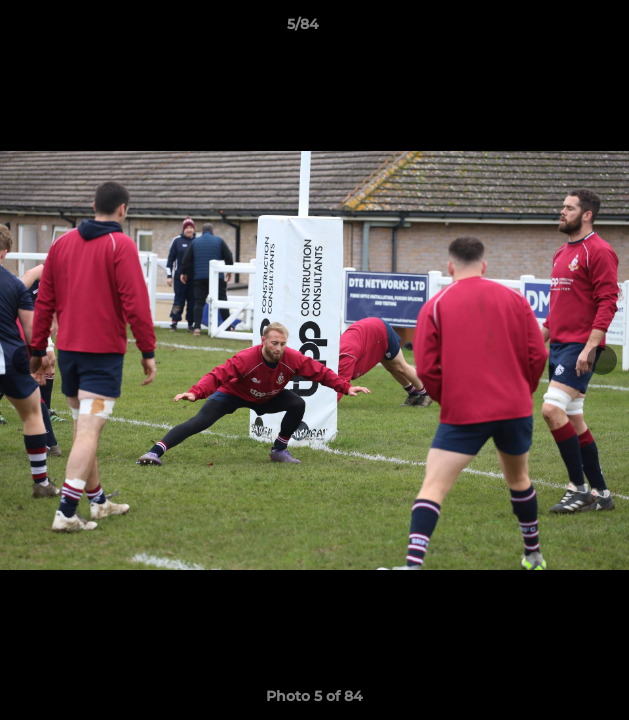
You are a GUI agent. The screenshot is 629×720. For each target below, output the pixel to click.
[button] (557, 29)
